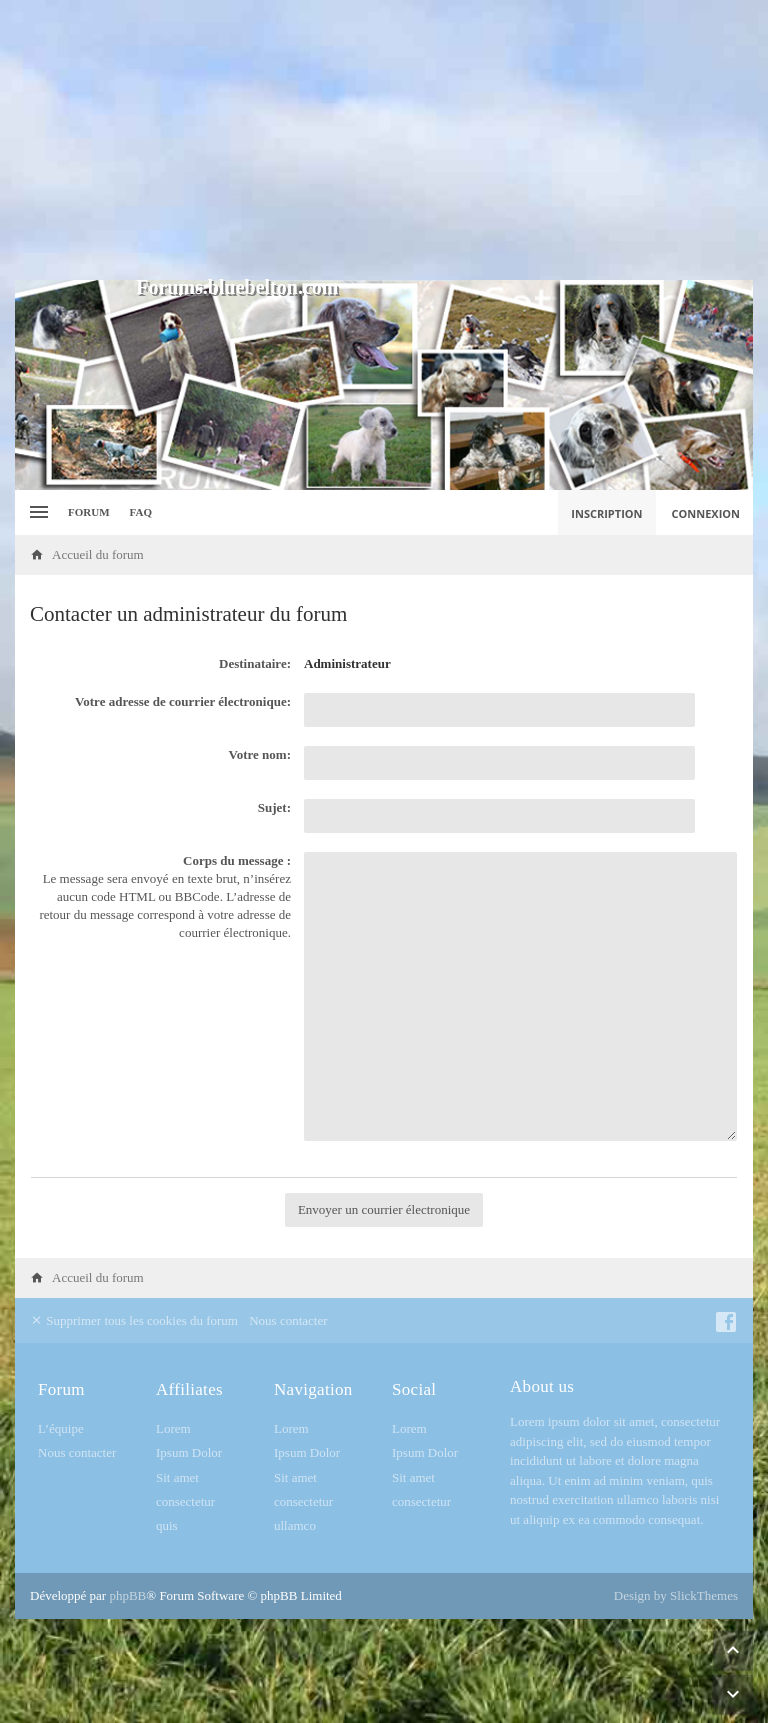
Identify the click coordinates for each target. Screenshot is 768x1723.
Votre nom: (260, 754)
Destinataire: (255, 663)
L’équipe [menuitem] (61, 1428)
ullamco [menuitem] (295, 1525)
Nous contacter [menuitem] (288, 1320)
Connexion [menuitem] (706, 513)
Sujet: (274, 807)
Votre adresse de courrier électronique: (183, 701)
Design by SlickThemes (676, 1595)
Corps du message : (237, 860)
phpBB (127, 1595)
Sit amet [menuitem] (177, 1477)
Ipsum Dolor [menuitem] (189, 1452)
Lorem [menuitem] (173, 1428)
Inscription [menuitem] (606, 513)
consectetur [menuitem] (185, 1501)
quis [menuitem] (167, 1525)
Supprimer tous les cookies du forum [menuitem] (134, 1320)
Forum (89, 512)
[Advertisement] (384, 140)
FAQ (141, 512)
